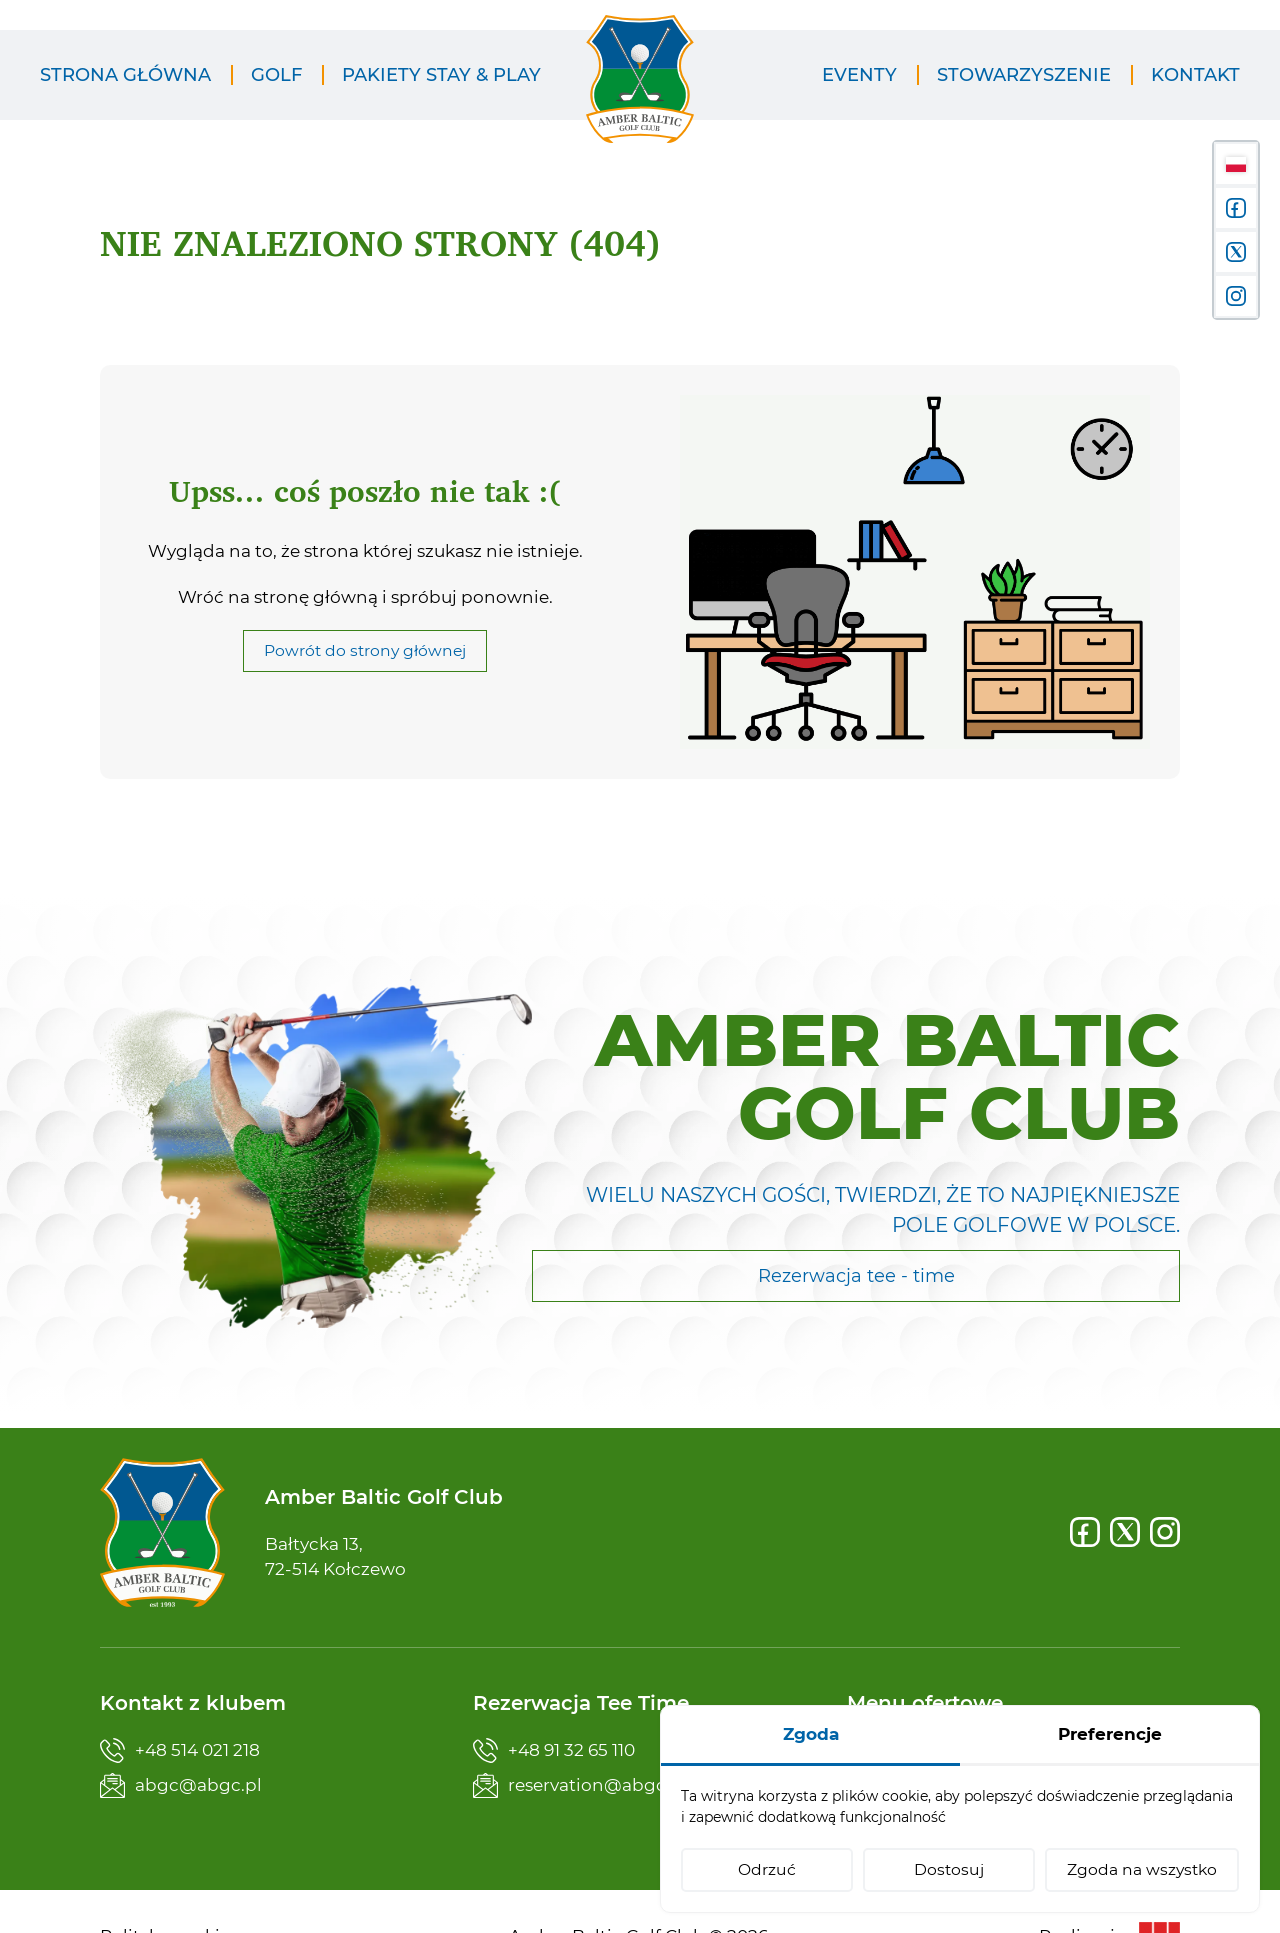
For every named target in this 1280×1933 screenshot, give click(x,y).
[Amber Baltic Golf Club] (640, 91)
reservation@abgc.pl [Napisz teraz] (580, 1785)
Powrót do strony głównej (365, 650)
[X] (1125, 1532)
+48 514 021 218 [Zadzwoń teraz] (180, 1750)
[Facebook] (1085, 1532)
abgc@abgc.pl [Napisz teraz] (181, 1785)
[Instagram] (1165, 1532)
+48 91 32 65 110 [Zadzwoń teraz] (554, 1750)
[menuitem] (125, 75)
